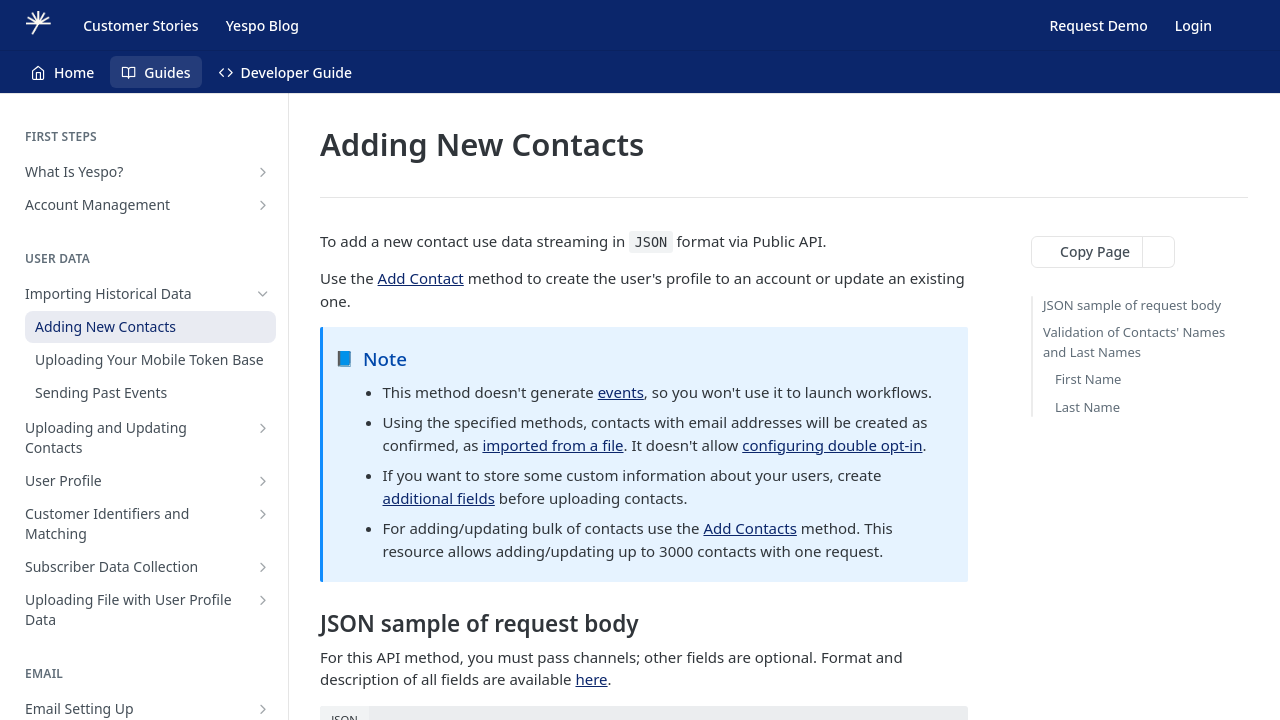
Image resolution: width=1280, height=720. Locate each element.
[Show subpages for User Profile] (263, 481)
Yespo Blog (262, 25)
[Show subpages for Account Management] (263, 205)
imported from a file (552, 445)
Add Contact (421, 278)
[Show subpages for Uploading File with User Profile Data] (263, 600)
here (591, 679)
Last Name (1087, 407)
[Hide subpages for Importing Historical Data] (263, 294)
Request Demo (1098, 25)
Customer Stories (140, 25)
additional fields (439, 498)
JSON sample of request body (1132, 305)
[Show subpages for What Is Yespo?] (263, 172)
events (621, 392)
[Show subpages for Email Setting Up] (263, 709)
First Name (1088, 379)
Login (1193, 25)
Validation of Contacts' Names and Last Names (1134, 342)
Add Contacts (749, 528)
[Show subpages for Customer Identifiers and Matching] (263, 514)
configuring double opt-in (832, 445)
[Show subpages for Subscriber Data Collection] (263, 567)
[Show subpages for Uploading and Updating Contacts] (263, 428)
